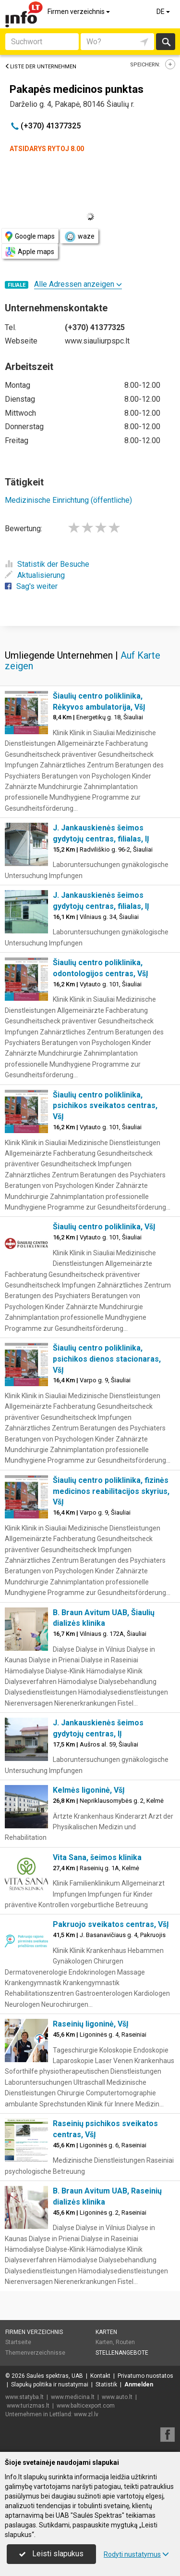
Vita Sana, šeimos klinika (97, 1857)
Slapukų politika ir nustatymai (49, 2384)
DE (163, 11)
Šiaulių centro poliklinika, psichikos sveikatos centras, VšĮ (105, 1106)
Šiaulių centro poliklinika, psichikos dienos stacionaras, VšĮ (107, 1359)
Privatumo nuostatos (145, 2375)
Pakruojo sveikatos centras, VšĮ (111, 1924)
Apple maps (29, 252)
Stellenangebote (122, 2352)
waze (79, 236)
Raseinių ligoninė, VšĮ (91, 2023)
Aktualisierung (35, 575)
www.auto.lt (117, 2397)
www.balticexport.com (86, 2405)
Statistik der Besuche (47, 564)
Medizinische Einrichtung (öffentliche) (68, 500)
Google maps (30, 236)
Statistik (106, 2384)
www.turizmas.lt (28, 2405)
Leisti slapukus (51, 2553)
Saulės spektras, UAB (54, 2375)
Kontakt (100, 2375)
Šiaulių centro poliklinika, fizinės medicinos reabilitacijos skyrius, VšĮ (111, 1491)
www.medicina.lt (73, 2397)
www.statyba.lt (24, 2397)
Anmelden (138, 2384)
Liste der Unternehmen (40, 67)
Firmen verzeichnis (79, 11)
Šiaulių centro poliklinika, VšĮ (104, 1226)
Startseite (18, 2342)
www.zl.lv (86, 2414)
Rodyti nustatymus (136, 2554)
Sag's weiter (31, 586)
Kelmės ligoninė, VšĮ (89, 1790)
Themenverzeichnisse (35, 2352)
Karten (106, 2332)
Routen (125, 2342)
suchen (165, 41)
